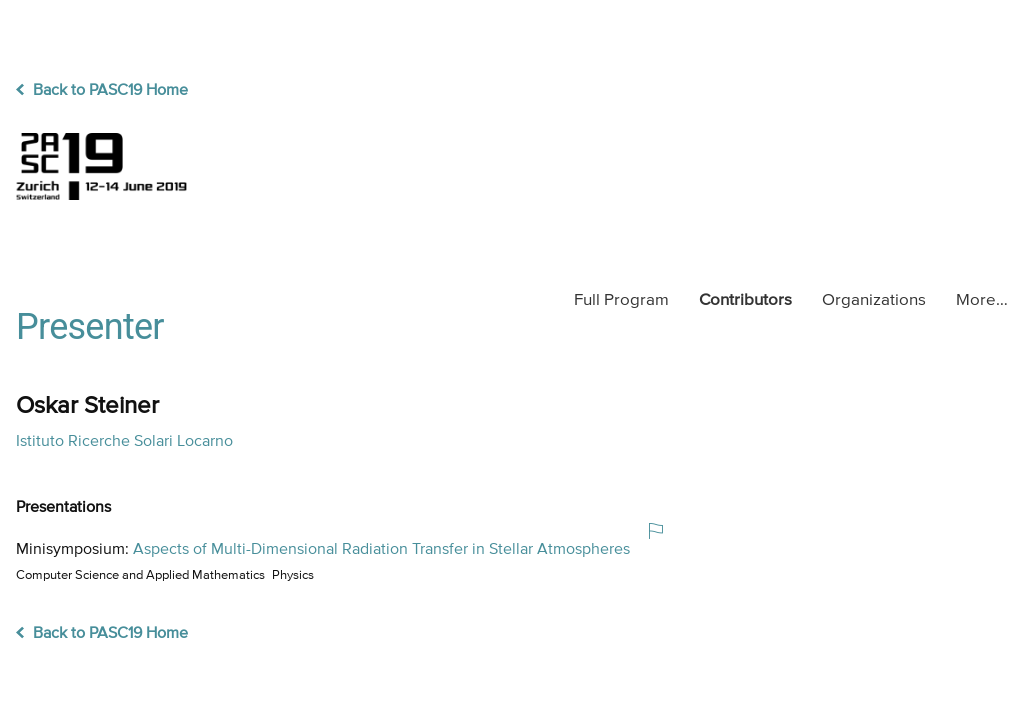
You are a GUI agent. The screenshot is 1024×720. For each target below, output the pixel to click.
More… (982, 300)
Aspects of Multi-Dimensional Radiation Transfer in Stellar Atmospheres (381, 550)
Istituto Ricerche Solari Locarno (124, 442)
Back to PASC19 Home (102, 91)
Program (621, 300)
